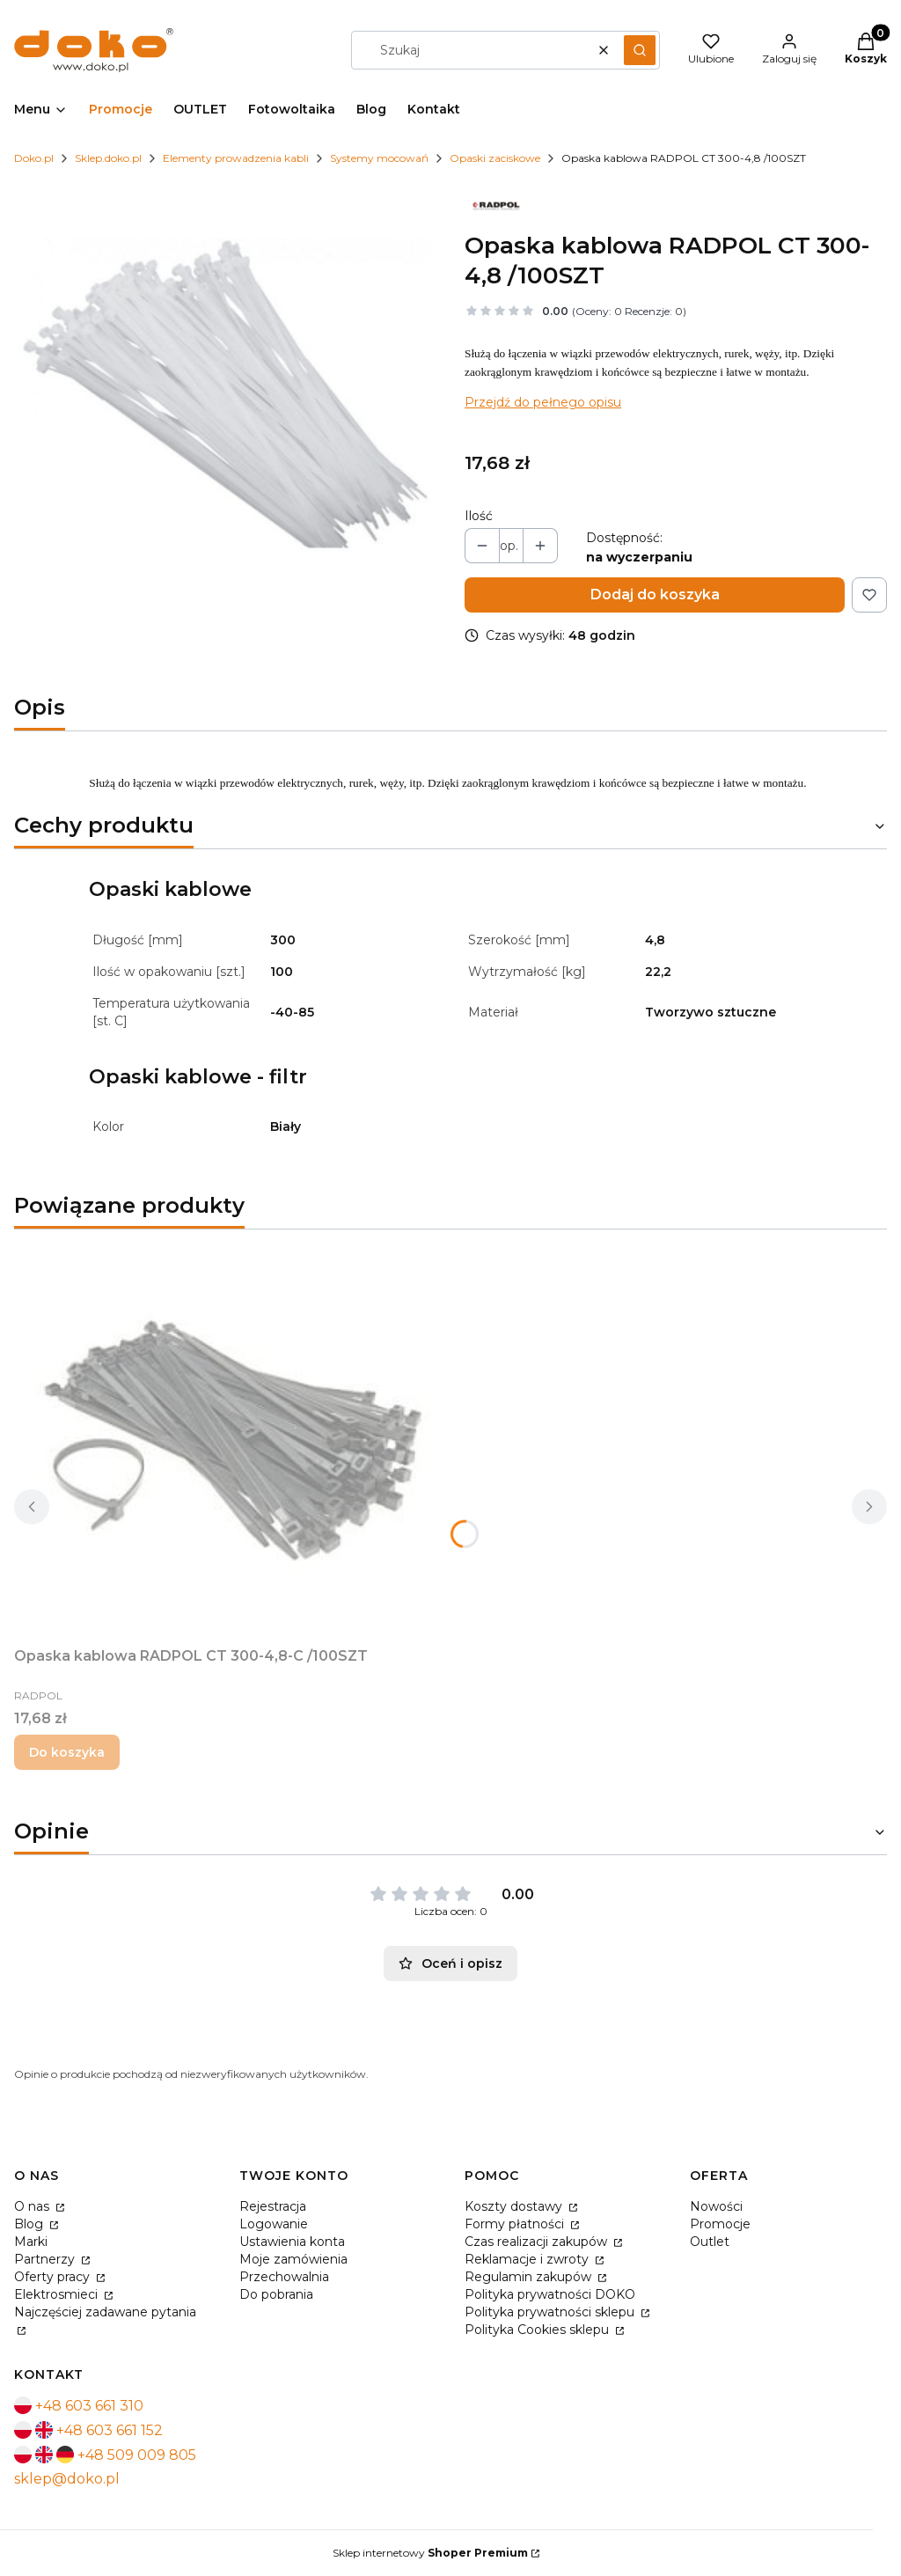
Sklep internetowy (430, 2552)
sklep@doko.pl (67, 2478)
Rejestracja (272, 2206)
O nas (33, 2206)
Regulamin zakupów (530, 2277)
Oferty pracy (53, 2277)
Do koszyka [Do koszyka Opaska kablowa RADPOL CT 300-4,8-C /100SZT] (67, 1752)
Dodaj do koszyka (655, 594)
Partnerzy (46, 2259)
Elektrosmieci (57, 2294)
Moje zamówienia (293, 2259)
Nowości (716, 2206)
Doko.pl (34, 158)
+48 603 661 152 (109, 2430)
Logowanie (273, 2224)
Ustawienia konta (292, 2241)
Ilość (479, 516)
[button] (640, 50)
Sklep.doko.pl (108, 158)
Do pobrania (276, 2294)
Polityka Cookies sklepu (538, 2329)
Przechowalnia (284, 2277)
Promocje (720, 2224)
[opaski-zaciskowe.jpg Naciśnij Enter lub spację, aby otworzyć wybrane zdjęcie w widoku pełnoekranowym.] (225, 392)
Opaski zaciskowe (495, 158)
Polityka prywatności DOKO (550, 2294)
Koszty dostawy (515, 2206)
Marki (31, 2241)
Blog (30, 2224)
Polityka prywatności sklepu (551, 2312)
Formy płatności (516, 2224)
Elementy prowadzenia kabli (236, 158)
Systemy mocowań (379, 158)
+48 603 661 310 (89, 2405)
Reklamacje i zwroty (528, 2259)
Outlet (709, 2241)
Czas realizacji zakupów (538, 2241)
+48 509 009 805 (136, 2455)
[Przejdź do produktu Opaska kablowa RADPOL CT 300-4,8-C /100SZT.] (234, 1442)
